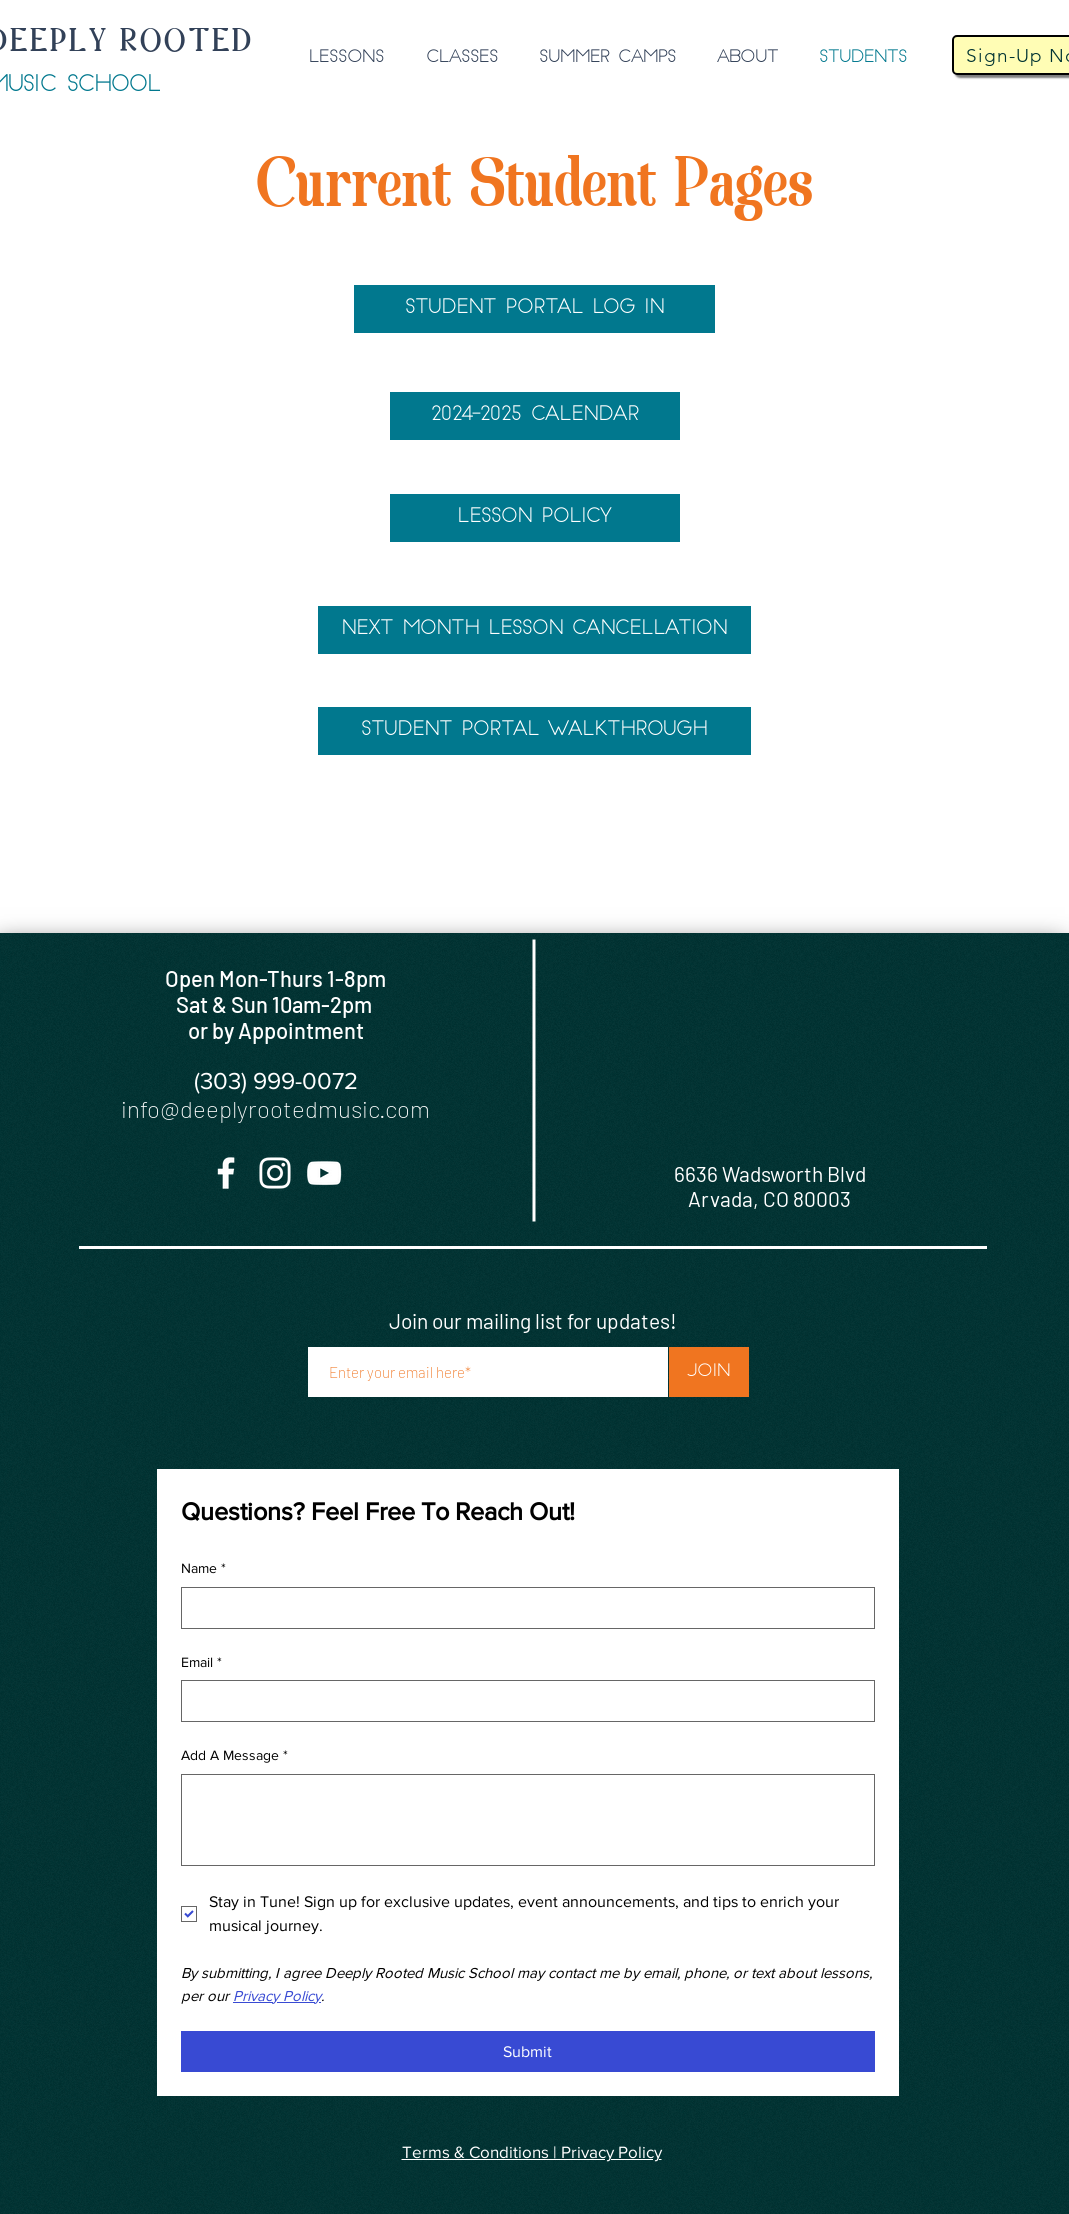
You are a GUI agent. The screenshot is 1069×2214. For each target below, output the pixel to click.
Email (201, 1663)
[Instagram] (275, 1173)
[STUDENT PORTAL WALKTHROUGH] (534, 731)
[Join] (709, 1372)
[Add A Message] (528, 1820)
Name (203, 1569)
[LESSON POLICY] (535, 518)
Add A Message (234, 1756)
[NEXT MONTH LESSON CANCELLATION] (534, 630)
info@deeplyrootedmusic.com (275, 1108)
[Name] (522, 1608)
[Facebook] (226, 1173)
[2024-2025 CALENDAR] (535, 416)
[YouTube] (324, 1173)
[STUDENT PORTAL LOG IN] (534, 309)
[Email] (522, 1701)
